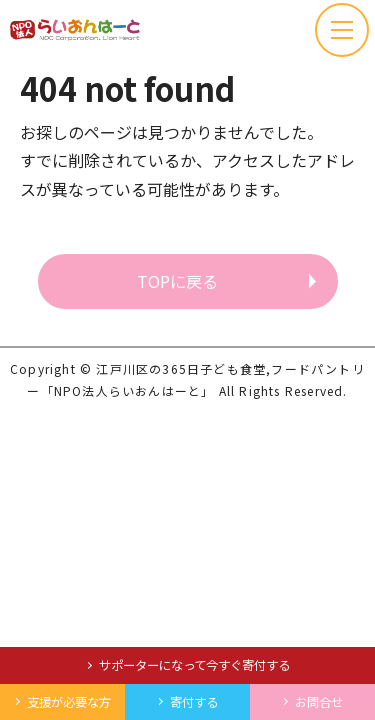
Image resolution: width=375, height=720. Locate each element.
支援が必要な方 (69, 702)
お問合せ (319, 702)
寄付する (194, 702)
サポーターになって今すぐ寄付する (194, 665)
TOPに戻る (177, 281)
